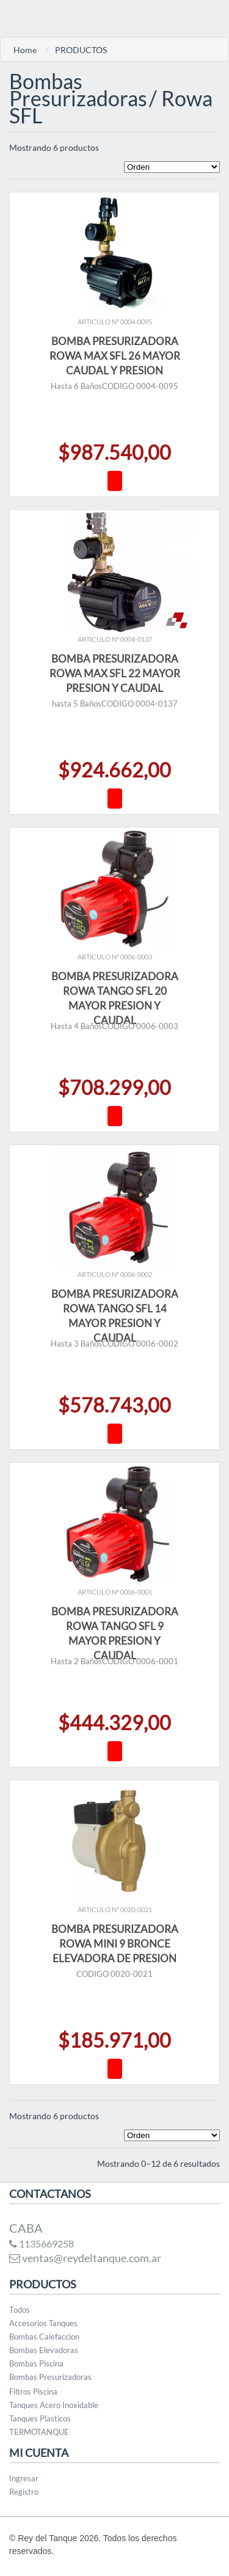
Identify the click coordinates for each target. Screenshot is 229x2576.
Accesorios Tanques (43, 2323)
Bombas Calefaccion (44, 2336)
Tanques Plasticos (40, 2418)
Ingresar (23, 2478)
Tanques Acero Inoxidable (53, 2405)
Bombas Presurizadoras (50, 2377)
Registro (23, 2492)
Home (25, 50)
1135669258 (41, 2243)
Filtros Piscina (33, 2391)
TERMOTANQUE (39, 2432)
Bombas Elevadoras (43, 2350)
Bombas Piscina (36, 2363)
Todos (19, 2310)
